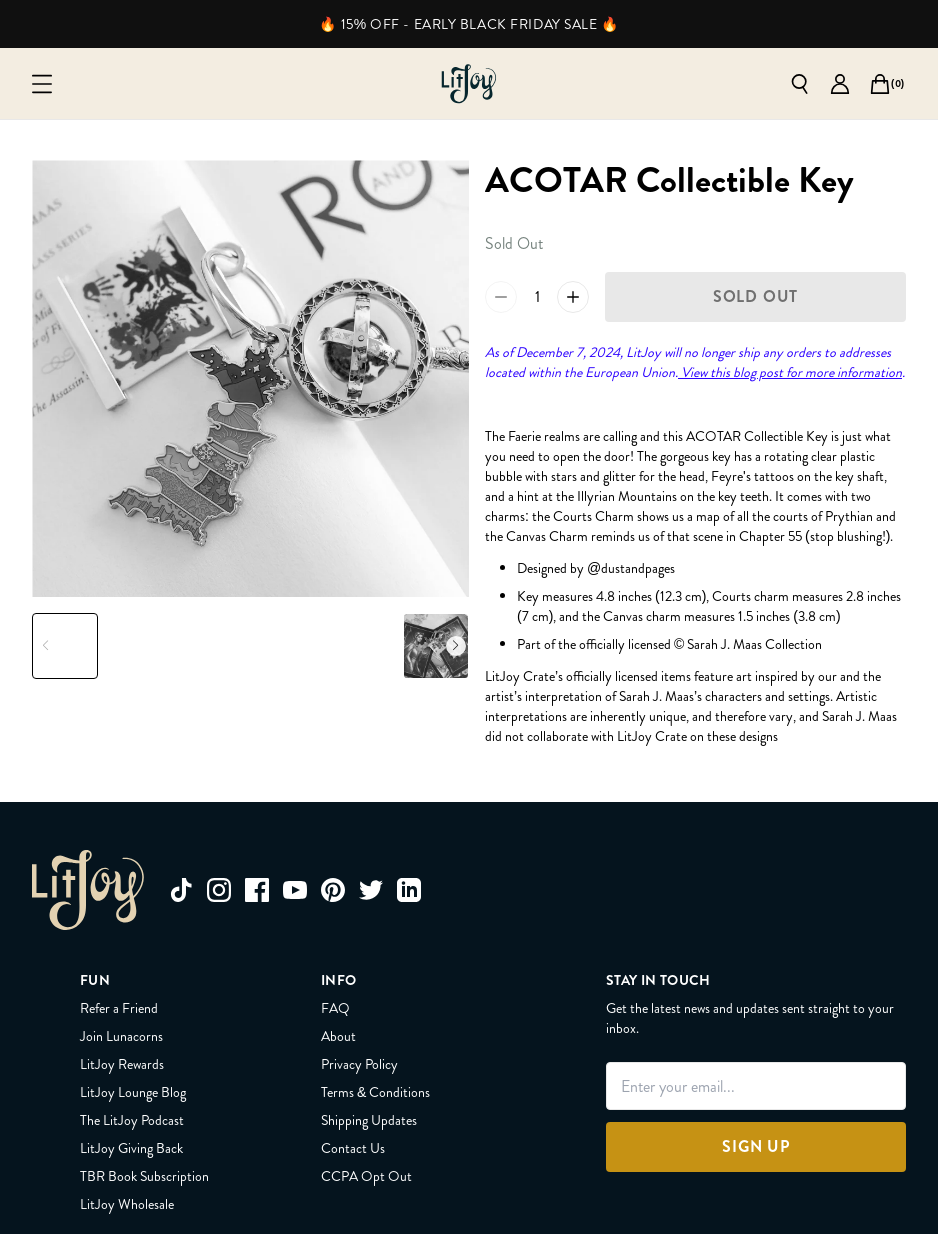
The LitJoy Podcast (132, 1120)
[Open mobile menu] (42, 84)
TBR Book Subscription (144, 1176)
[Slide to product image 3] (213, 646)
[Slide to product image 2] (139, 646)
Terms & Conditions (375, 1092)
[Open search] (800, 84)
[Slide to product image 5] (362, 646)
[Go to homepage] (469, 84)
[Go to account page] (840, 84)
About (338, 1036)
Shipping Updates (369, 1120)
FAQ (335, 1008)
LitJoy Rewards (122, 1064)
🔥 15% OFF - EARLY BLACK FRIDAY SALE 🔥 (468, 24)
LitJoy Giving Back (131, 1148)
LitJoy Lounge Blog (133, 1092)
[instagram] (219, 890)
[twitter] (371, 890)
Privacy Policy (359, 1064)
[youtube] (295, 890)
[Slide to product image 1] (65, 646)
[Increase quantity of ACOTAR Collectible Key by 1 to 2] (573, 297)
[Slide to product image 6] (436, 646)
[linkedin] (409, 890)
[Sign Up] (756, 1147)
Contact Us (353, 1148)
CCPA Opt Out (366, 1176)
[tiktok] (181, 890)
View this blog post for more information (790, 372)
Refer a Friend (119, 1008)
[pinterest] (333, 890)
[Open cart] (880, 84)
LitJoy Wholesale (127, 1204)
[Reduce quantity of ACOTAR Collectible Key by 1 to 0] (501, 297)
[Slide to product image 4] (287, 646)
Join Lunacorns (121, 1036)
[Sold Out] (755, 297)
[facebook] (257, 890)
